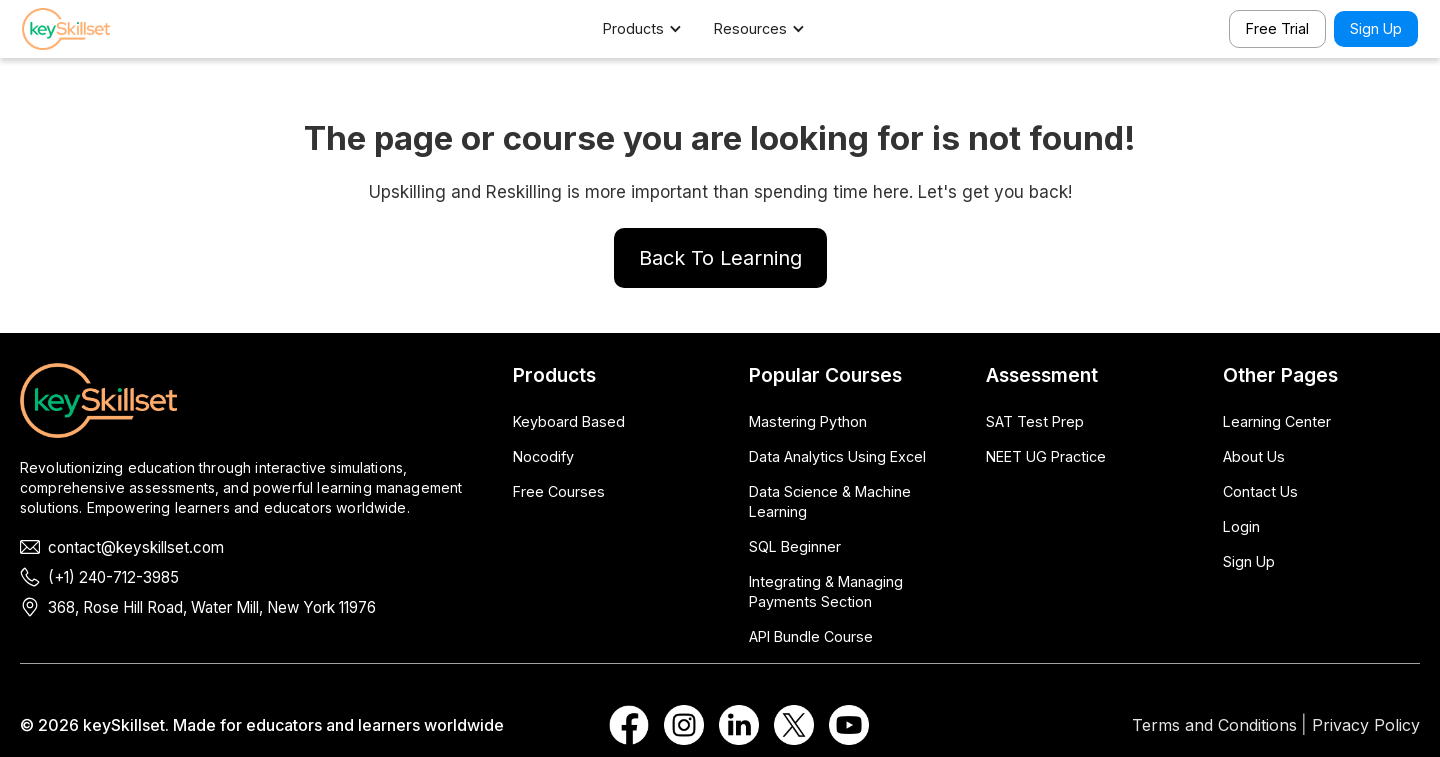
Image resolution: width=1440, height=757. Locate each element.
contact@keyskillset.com (136, 547)
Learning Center (1277, 421)
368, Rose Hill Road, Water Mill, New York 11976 (212, 607)
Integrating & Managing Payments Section (826, 591)
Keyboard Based (569, 421)
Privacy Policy (1366, 725)
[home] (92, 29)
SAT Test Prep (1035, 421)
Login (1241, 526)
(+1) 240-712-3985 (113, 577)
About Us (1254, 456)
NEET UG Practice (1046, 456)
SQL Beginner (795, 546)
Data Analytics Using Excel (837, 456)
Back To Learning (720, 258)
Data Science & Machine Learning (830, 501)
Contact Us (1260, 491)
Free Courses (559, 491)
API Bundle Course (811, 636)
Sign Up (1376, 28)
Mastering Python (808, 421)
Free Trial (1277, 28)
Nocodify (543, 456)
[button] (652, 29)
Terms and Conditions (1214, 725)
